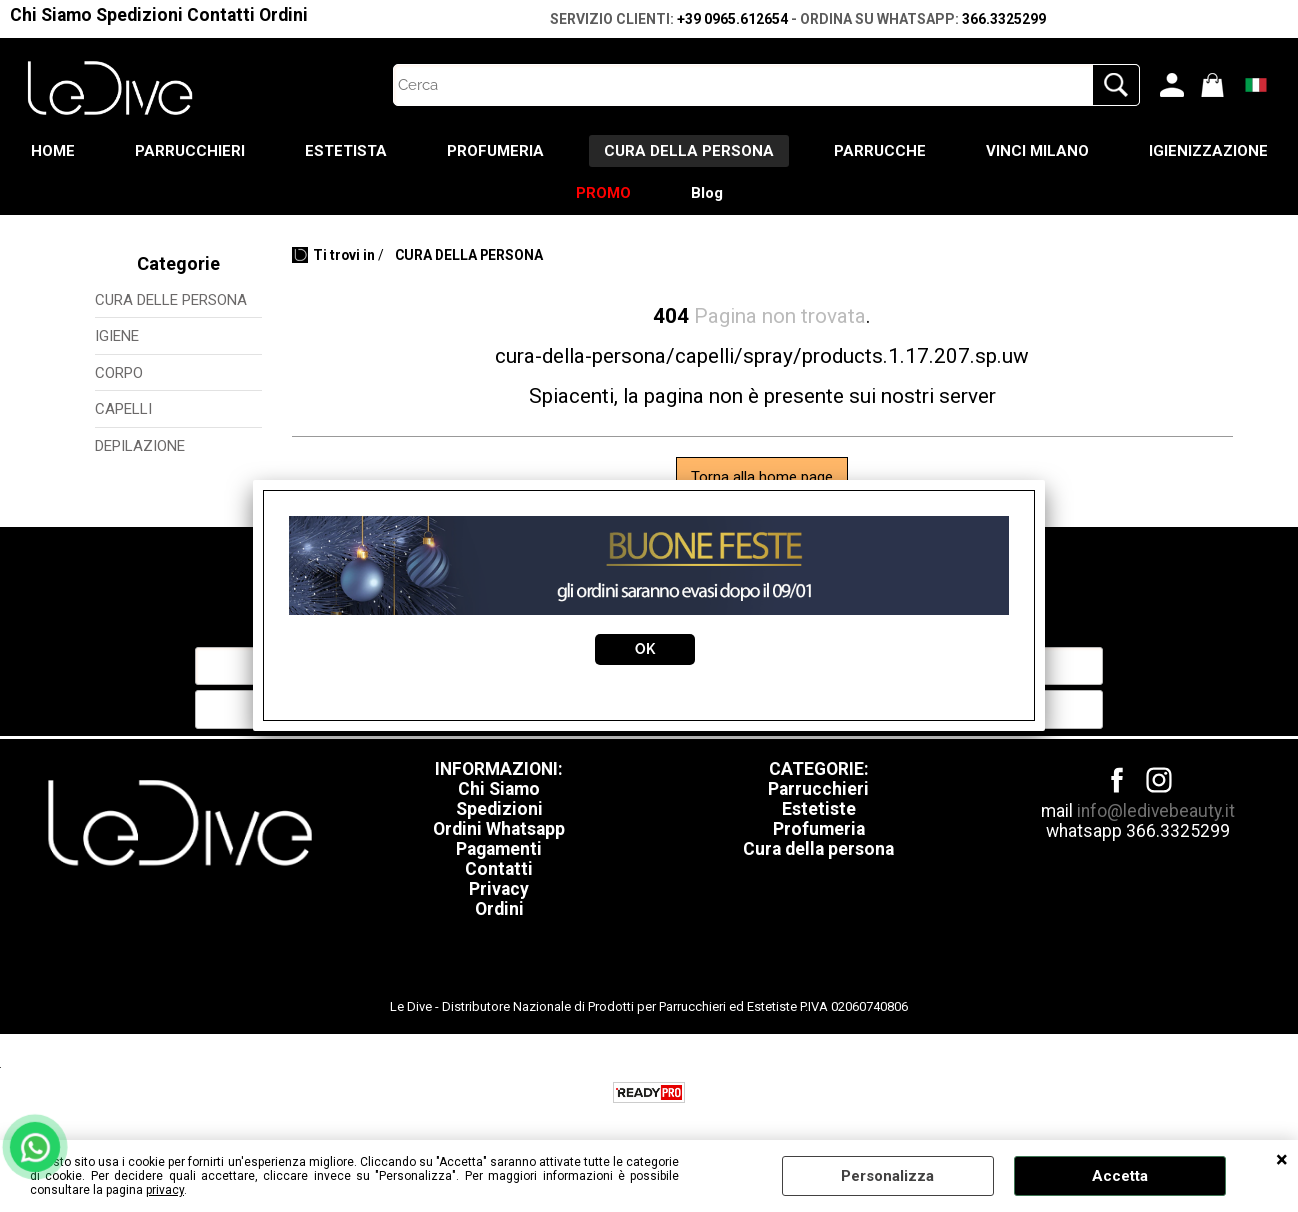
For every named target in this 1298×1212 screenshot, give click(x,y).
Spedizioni (139, 15)
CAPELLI (123, 409)
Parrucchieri (818, 789)
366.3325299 (1004, 19)
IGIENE (117, 336)
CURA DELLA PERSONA (689, 151)
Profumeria (819, 829)
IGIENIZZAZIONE (1208, 151)
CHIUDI (1282, 1160)
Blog (707, 193)
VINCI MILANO (1037, 151)
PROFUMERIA (495, 151)
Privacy (499, 889)
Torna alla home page (762, 477)
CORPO (119, 373)
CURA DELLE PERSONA (171, 300)
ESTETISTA (346, 151)
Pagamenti (499, 849)
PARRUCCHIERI (190, 151)
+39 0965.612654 (732, 19)
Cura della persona (818, 849)
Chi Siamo (51, 15)
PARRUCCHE (880, 151)
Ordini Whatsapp (499, 829)
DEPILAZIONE (140, 446)
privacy (165, 1190)
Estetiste (819, 809)
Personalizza (887, 1176)
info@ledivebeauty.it (1156, 811)
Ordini (283, 15)
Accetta (1120, 1176)
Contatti (221, 15)
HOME (53, 151)
